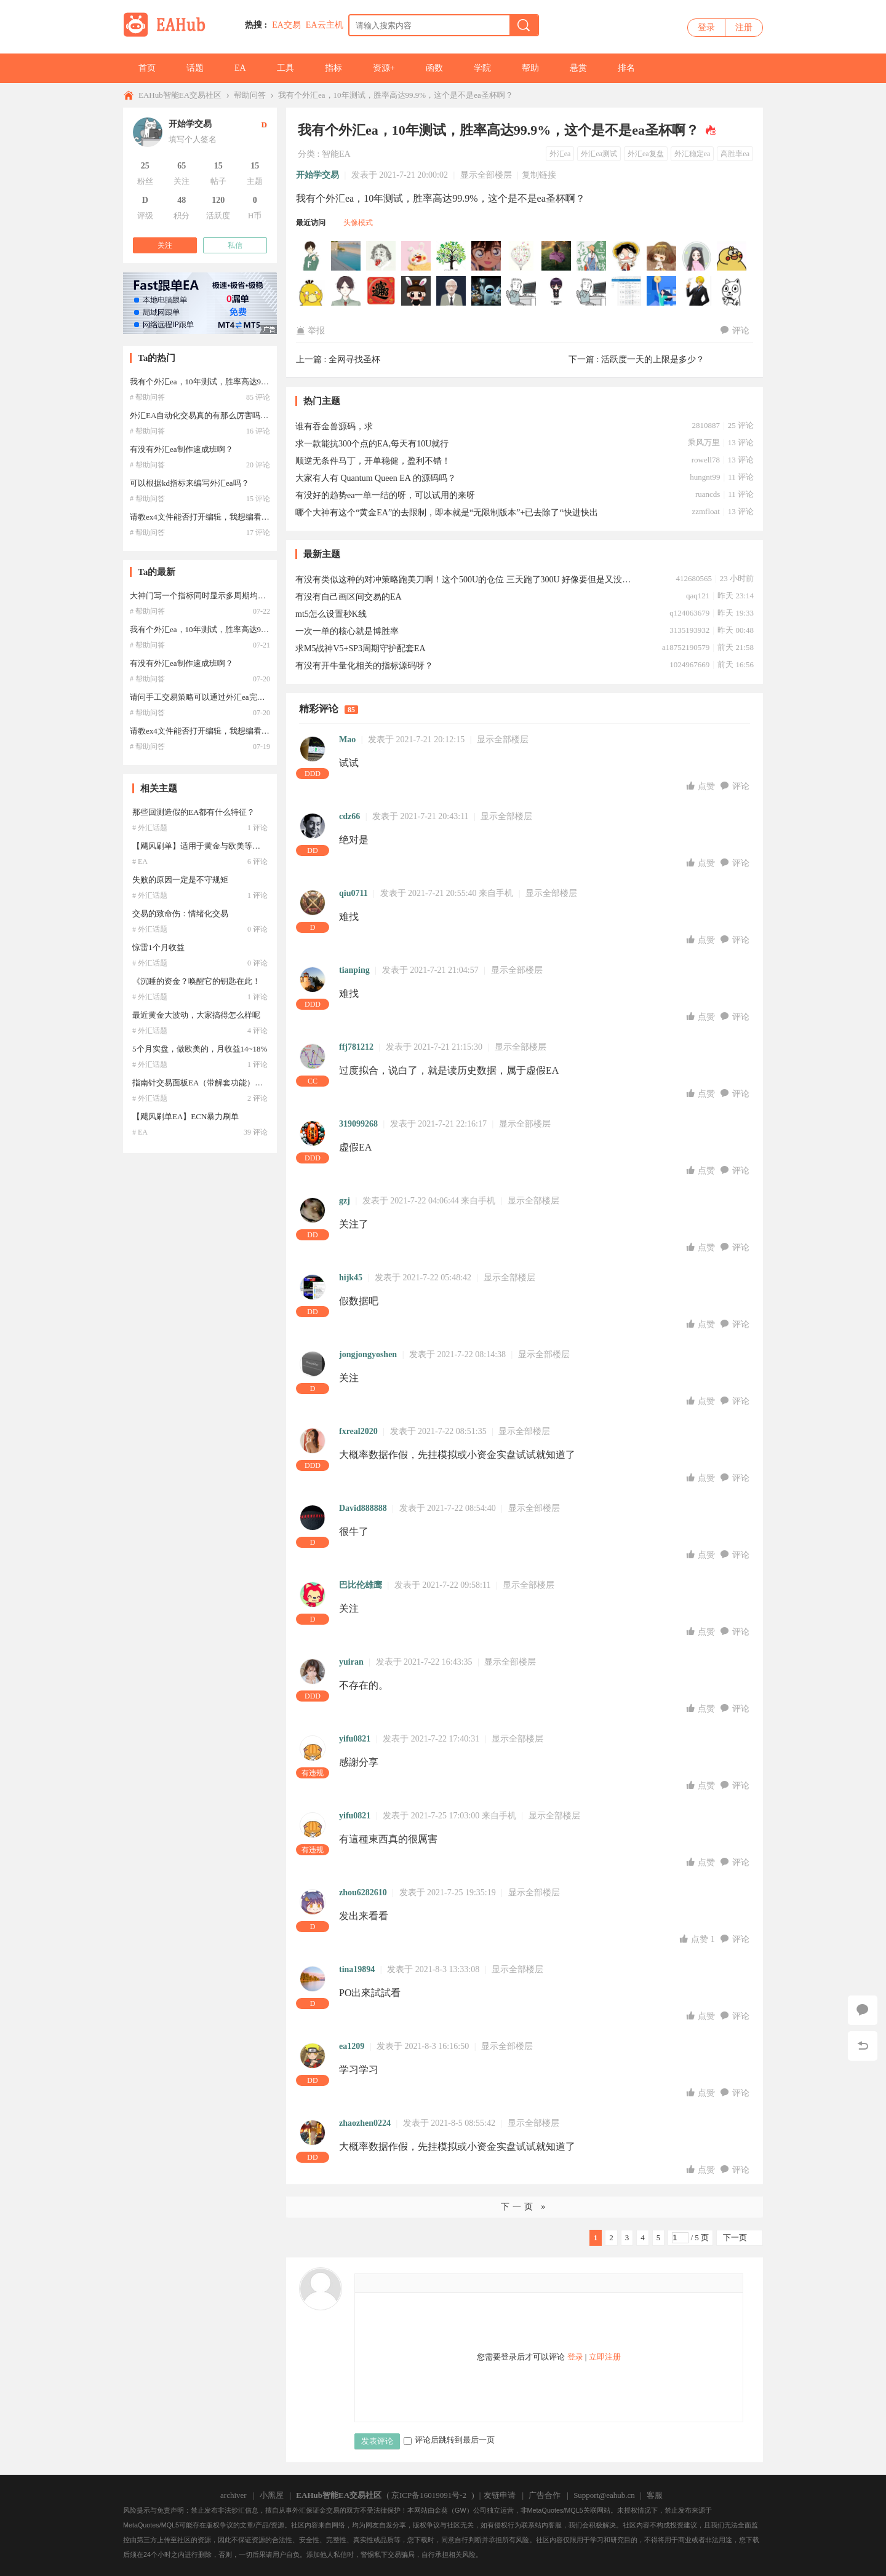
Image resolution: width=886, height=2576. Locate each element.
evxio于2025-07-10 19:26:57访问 (556, 291)
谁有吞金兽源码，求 (334, 426)
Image (407, 2283)
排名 (626, 68)
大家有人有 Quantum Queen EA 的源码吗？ (375, 478)
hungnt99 (705, 477)
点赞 (701, 786)
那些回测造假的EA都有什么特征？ (193, 812)
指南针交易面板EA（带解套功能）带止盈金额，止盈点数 (233, 1082)
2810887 (706, 425)
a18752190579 (685, 647)
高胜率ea (734, 153)
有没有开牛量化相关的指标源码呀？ (364, 665)
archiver (233, 2495)
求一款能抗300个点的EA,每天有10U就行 (372, 443)
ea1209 (351, 2046)
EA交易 (286, 25)
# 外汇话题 (149, 827)
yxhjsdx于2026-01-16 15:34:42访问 (556, 256)
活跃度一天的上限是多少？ (652, 359)
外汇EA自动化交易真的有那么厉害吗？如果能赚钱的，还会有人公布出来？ (263, 415)
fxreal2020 (358, 1431)
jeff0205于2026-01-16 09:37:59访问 (592, 256)
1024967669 (689, 664)
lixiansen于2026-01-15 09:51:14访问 (662, 256)
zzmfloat (705, 511)
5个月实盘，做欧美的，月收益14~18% (199, 1048)
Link (426, 2283)
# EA (140, 861)
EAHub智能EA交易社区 (180, 95)
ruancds (707, 494)
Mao (347, 739)
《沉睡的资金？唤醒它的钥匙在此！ (196, 981)
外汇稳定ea (692, 153)
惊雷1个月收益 (158, 947)
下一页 (735, 2237)
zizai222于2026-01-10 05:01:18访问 (311, 291)
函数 (434, 68)
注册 (743, 27)
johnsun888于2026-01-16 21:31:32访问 (451, 256)
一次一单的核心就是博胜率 (347, 631)
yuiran (351, 1661)
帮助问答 (250, 95)
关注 (165, 245)
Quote (444, 2283)
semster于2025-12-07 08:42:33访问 (486, 291)
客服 (655, 2495)
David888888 (363, 1508)
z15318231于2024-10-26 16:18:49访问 (732, 291)
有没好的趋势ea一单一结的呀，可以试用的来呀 (385, 495)
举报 (310, 330)
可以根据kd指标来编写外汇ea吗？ (189, 483)
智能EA (336, 154)
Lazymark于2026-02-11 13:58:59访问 (416, 256)
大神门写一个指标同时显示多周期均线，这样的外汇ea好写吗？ (241, 595)
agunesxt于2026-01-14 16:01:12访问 (697, 256)
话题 (195, 68)
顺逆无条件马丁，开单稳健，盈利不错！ (372, 461)
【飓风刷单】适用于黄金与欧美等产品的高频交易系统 (228, 845)
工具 (285, 68)
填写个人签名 (193, 139)
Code (463, 2283)
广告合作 (545, 2495)
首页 (147, 68)
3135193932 (689, 630)
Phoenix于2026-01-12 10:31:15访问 (732, 256)
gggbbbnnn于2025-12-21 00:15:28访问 (416, 291)
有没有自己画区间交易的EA (348, 596)
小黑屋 (272, 2495)
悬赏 (578, 68)
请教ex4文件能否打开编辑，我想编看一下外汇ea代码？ (227, 516)
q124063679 (689, 612)
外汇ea (560, 153)
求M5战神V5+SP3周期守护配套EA (360, 648)
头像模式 (358, 222)
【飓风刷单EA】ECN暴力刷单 (185, 1116)
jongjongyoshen (368, 1354)
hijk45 (350, 1277)
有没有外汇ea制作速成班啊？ (181, 449)
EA (240, 68)
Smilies (481, 2283)
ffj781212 (356, 1047)
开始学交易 (317, 175)
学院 (482, 68)
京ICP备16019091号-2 (428, 2495)
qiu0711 (353, 893)
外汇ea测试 (599, 153)
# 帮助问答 (147, 397)
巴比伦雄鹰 (360, 1585)
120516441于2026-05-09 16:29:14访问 (311, 256)
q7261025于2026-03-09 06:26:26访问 (381, 256)
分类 (306, 154)
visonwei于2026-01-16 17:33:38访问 (521, 256)
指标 (333, 68)
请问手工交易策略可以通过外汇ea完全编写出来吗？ (221, 697)
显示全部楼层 (486, 175)
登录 (706, 27)
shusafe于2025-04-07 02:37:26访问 (627, 291)
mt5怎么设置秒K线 (331, 614)
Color (389, 2283)
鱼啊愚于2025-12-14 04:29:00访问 (451, 291)
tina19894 (357, 1969)
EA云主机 (324, 25)
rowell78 (706, 459)
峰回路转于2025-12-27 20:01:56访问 (381, 291)
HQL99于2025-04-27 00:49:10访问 (592, 291)
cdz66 (349, 816)
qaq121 (697, 595)
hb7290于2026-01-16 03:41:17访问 (627, 256)
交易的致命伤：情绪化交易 (180, 913)
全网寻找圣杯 (354, 359)
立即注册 (605, 2356)
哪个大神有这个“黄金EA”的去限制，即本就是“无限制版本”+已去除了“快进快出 (446, 512)
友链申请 (500, 2495)
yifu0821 (354, 1738)
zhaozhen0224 (365, 2123)
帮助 (530, 68)
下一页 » (525, 2206)
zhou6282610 (363, 1892)
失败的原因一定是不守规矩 (180, 879)
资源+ (384, 68)
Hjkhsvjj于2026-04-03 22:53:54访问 (346, 256)
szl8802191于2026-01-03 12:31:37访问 (346, 291)
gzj (344, 1200)
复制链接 (539, 175)
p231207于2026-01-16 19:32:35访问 (486, 256)
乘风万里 (704, 442)
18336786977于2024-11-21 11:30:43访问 (662, 291)
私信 (235, 245)
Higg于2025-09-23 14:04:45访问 (521, 291)
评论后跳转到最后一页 (449, 2439)
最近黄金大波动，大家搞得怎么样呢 (196, 1015)
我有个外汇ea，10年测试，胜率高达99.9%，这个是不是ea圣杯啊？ (395, 95)
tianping (354, 970)
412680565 (694, 578)
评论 (734, 330)
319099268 (358, 1123)
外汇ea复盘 (646, 153)
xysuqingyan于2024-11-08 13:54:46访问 (697, 291)
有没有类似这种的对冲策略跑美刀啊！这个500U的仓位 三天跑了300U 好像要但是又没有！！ (464, 579)
